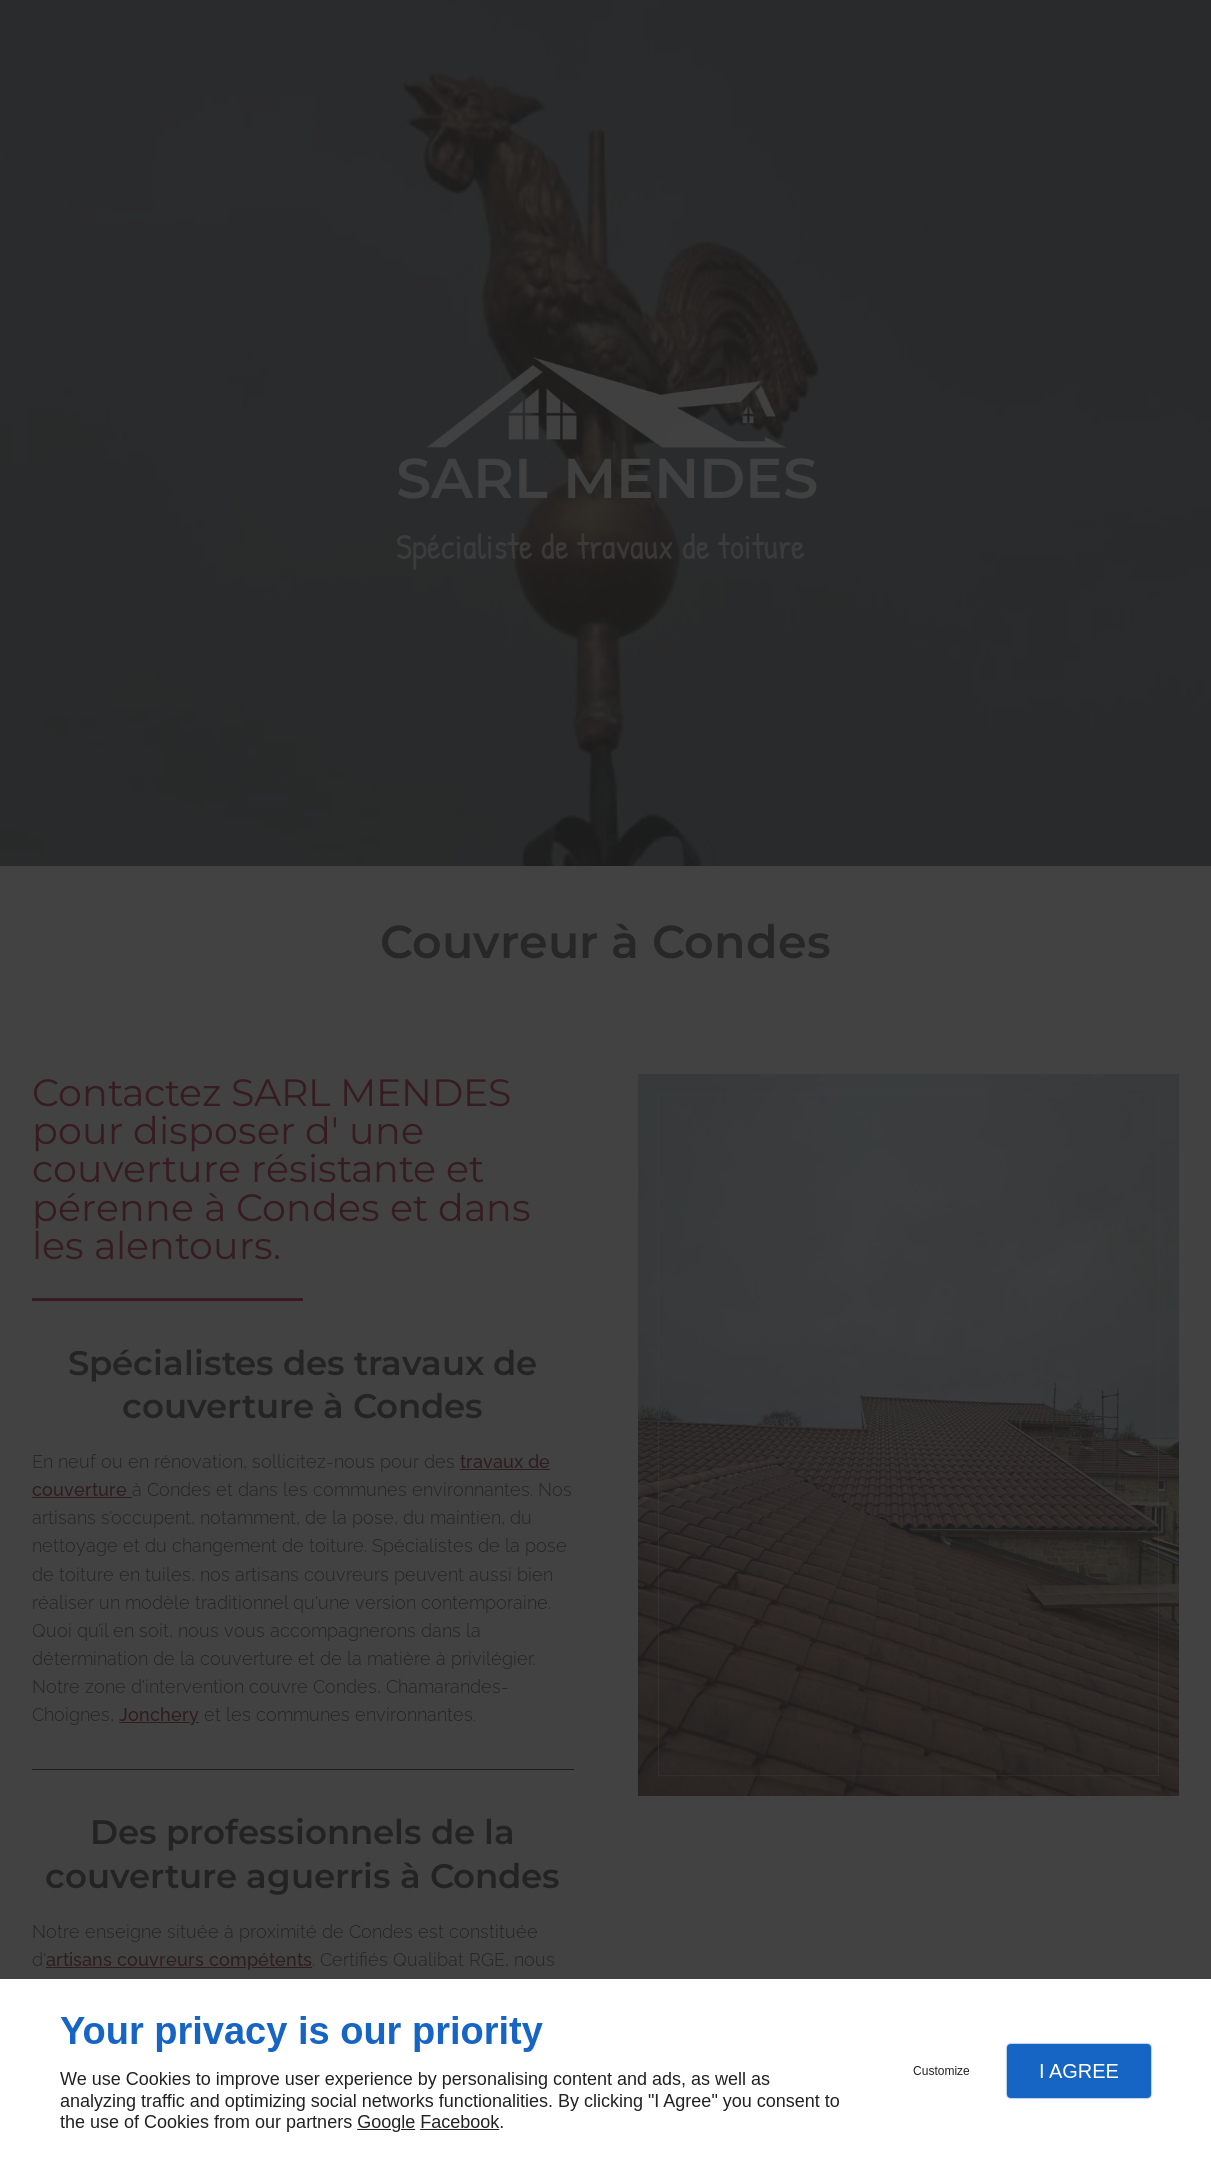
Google (386, 2122)
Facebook (459, 2122)
